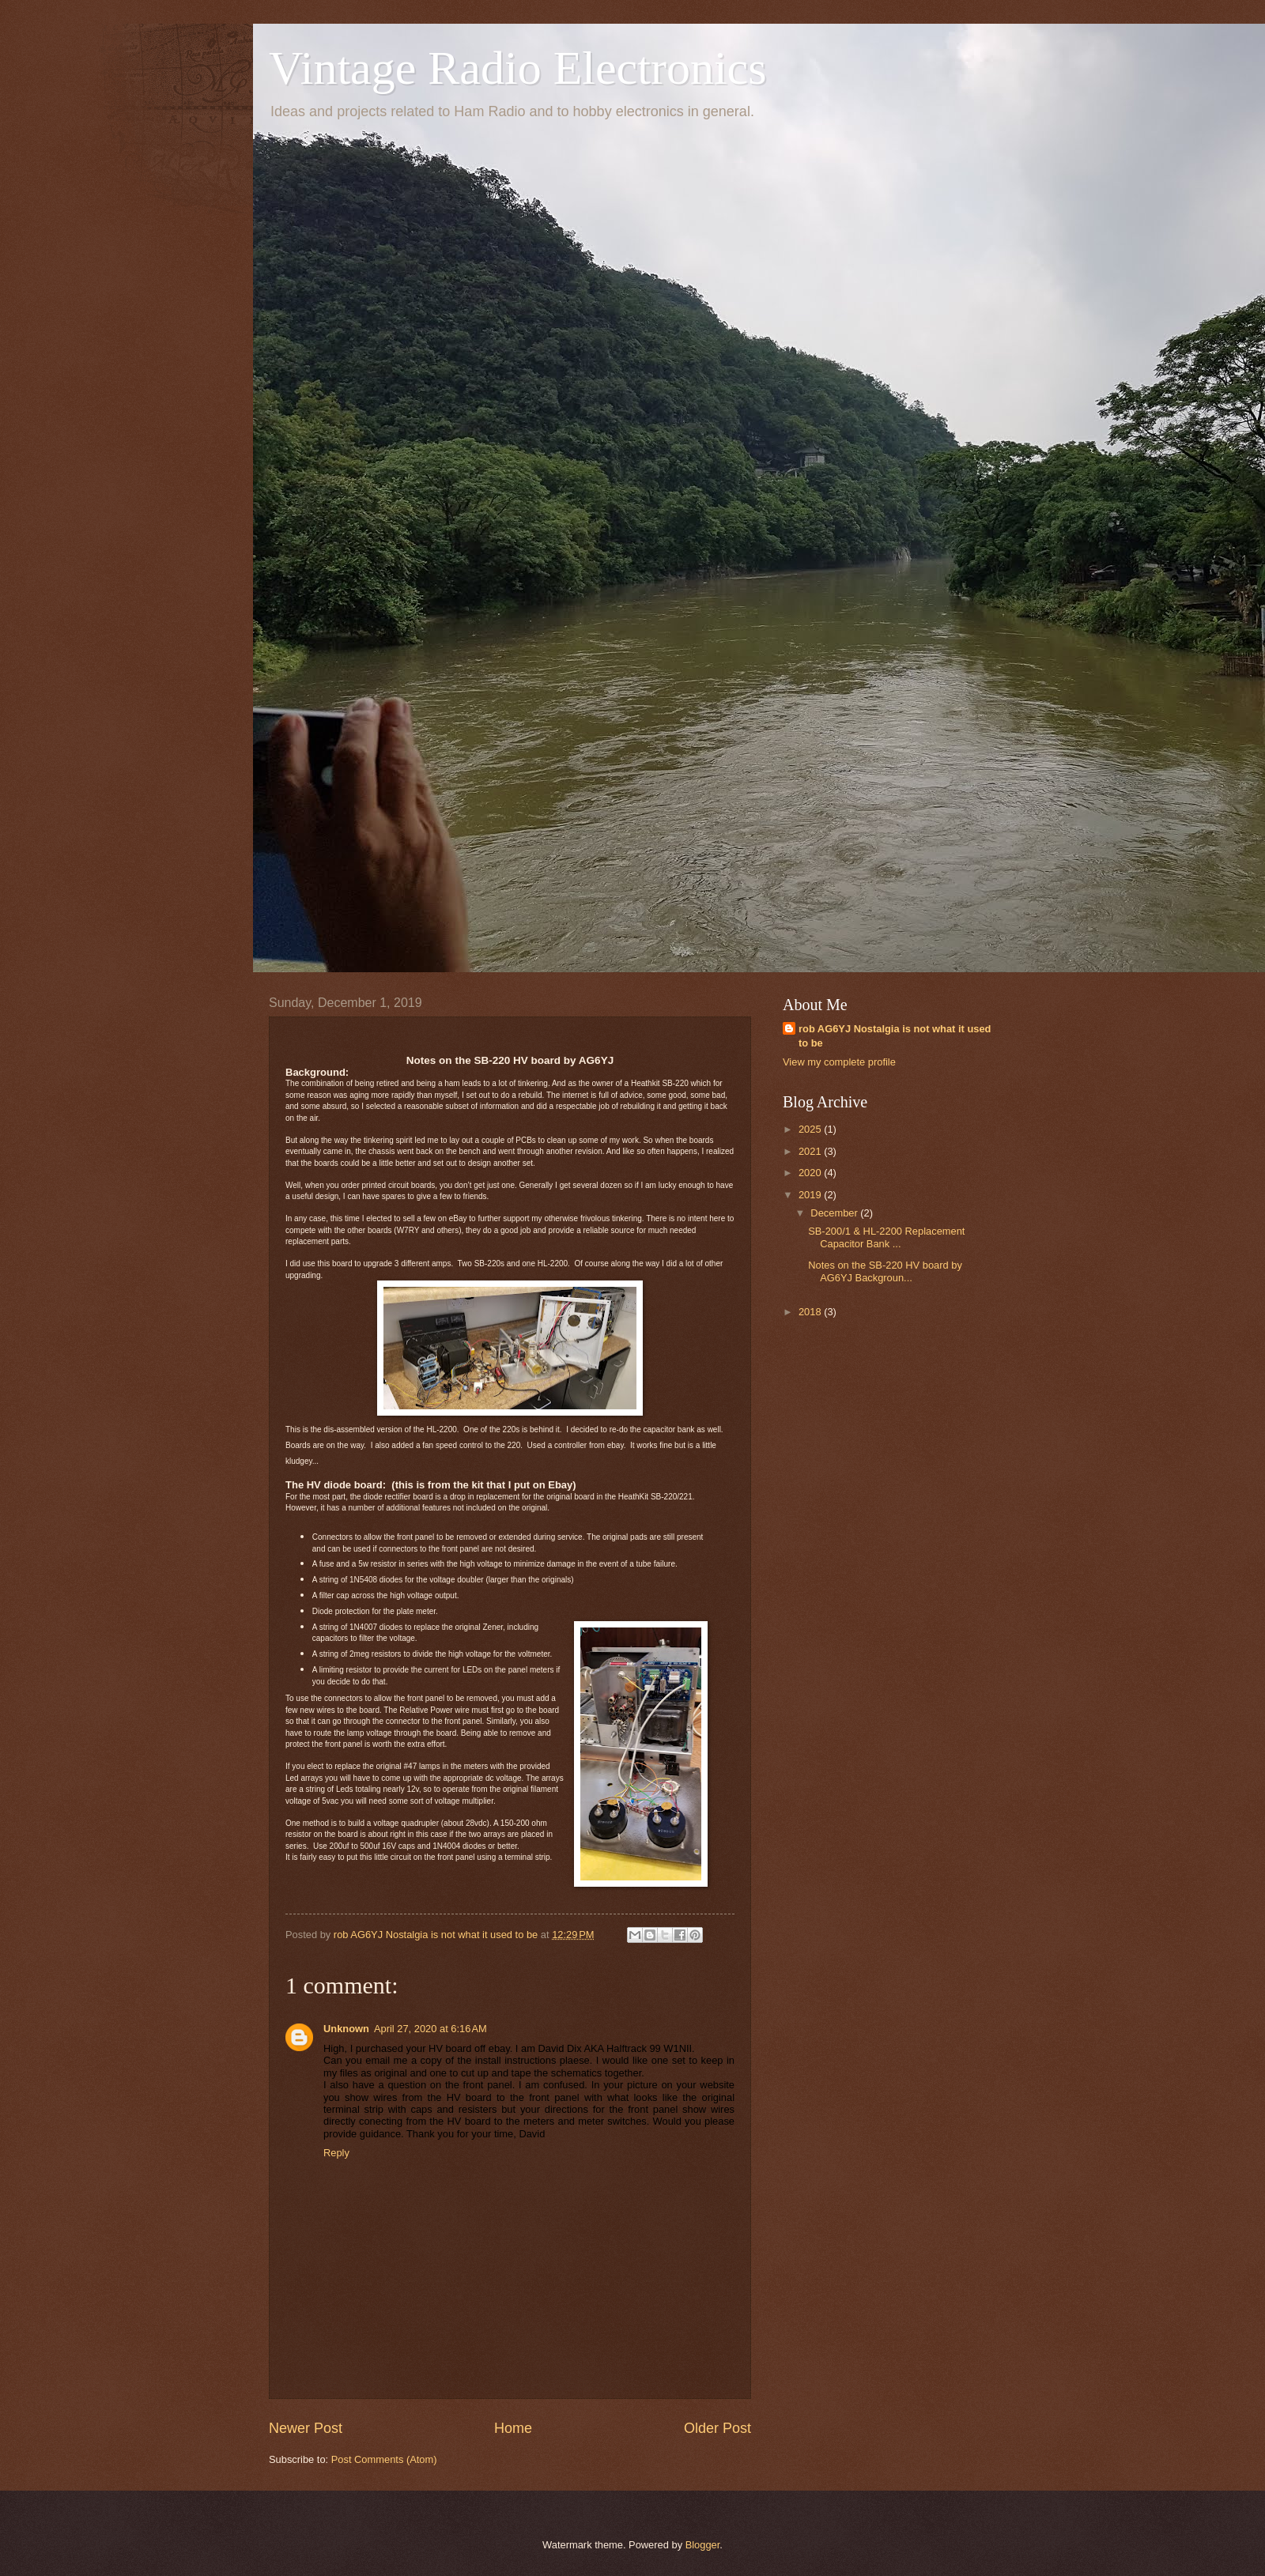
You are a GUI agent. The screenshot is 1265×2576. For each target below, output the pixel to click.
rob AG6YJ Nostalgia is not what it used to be (895, 1036)
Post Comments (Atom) (384, 2459)
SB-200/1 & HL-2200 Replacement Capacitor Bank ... (886, 1237)
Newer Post (305, 2428)
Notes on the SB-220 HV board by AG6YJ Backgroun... (885, 1271)
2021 (811, 1151)
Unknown (346, 2029)
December (835, 1213)
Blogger (702, 2545)
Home (513, 2428)
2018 (811, 1312)
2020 (811, 1173)
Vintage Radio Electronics (518, 68)
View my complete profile (839, 1062)
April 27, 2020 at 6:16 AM (430, 2029)
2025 (811, 1129)
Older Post (717, 2428)
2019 (811, 1195)
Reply (336, 2153)
